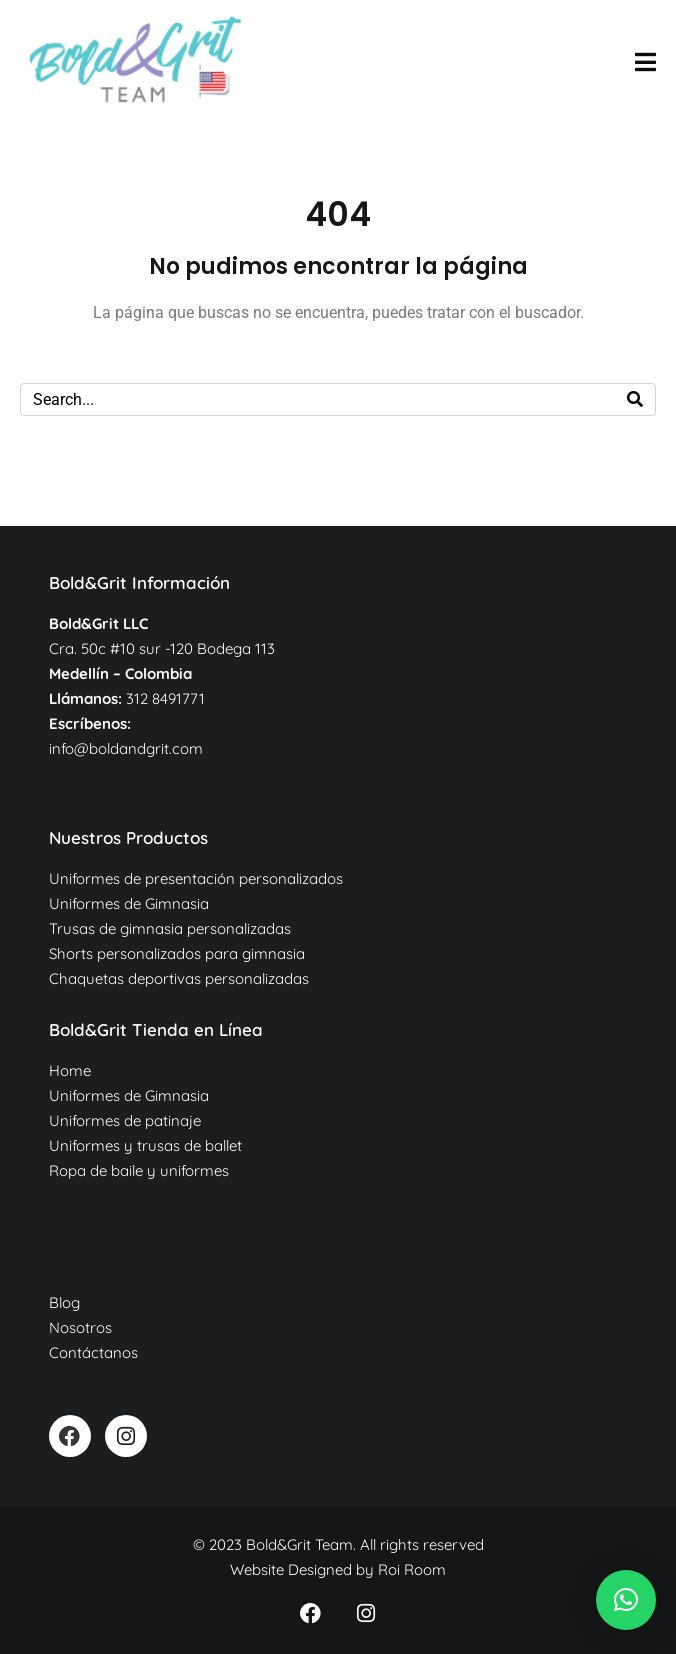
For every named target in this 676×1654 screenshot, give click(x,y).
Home (70, 1070)
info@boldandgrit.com (126, 748)
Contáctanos (93, 1352)
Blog (64, 1302)
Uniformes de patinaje (125, 1120)
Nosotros (80, 1327)
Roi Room (412, 1569)
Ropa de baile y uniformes (139, 1170)
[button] (626, 1600)
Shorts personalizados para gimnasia (177, 953)
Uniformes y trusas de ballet (145, 1145)
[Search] (635, 399)
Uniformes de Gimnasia (129, 903)
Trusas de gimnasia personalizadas (170, 928)
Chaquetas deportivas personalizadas (179, 978)
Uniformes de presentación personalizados (196, 878)
